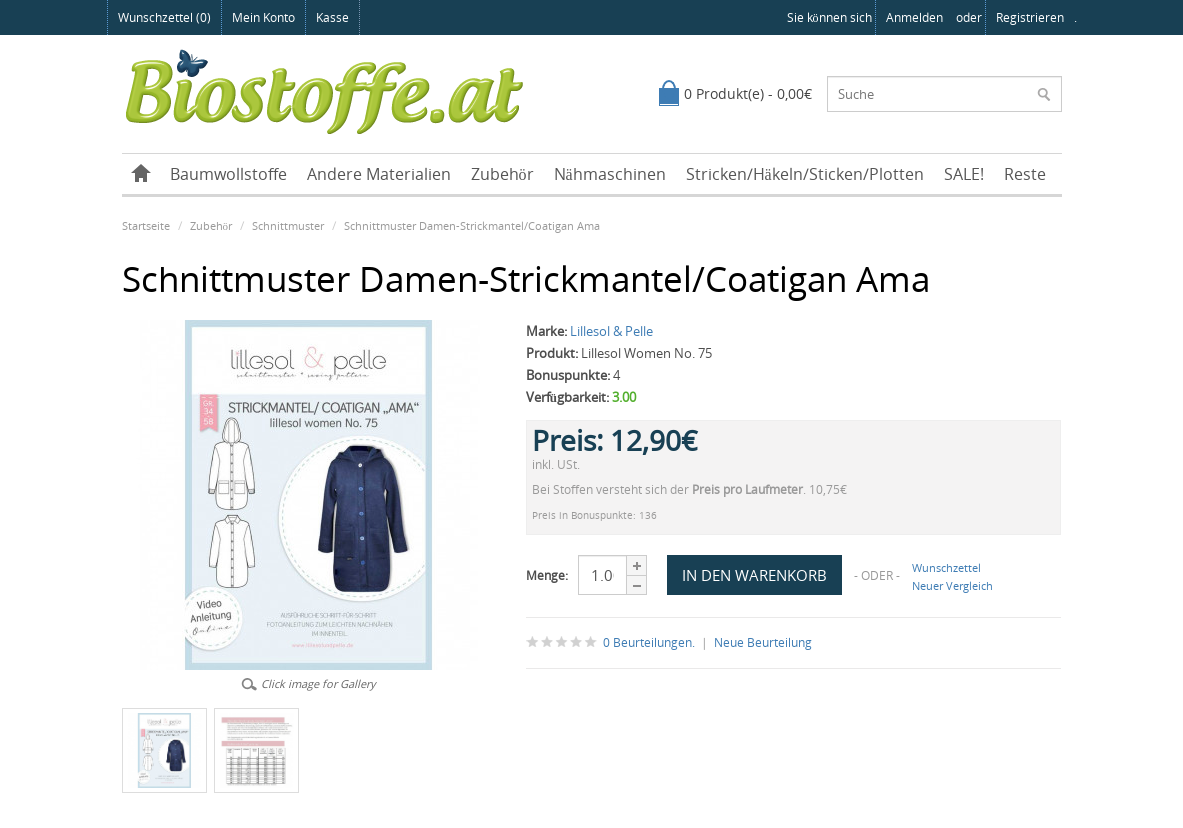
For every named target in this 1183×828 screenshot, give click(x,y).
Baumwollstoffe (228, 174)
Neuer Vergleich (952, 585)
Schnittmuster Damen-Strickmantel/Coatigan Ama (472, 225)
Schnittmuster (288, 225)
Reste (1025, 174)
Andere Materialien (379, 174)
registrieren (1030, 17)
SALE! (964, 174)
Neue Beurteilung (763, 642)
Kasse (332, 17)
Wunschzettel (946, 567)
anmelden (914, 17)
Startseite (146, 225)
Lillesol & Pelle (611, 331)
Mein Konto (263, 17)
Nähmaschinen (610, 174)
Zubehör (502, 174)
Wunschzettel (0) (164, 17)
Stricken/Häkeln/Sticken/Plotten (805, 174)
